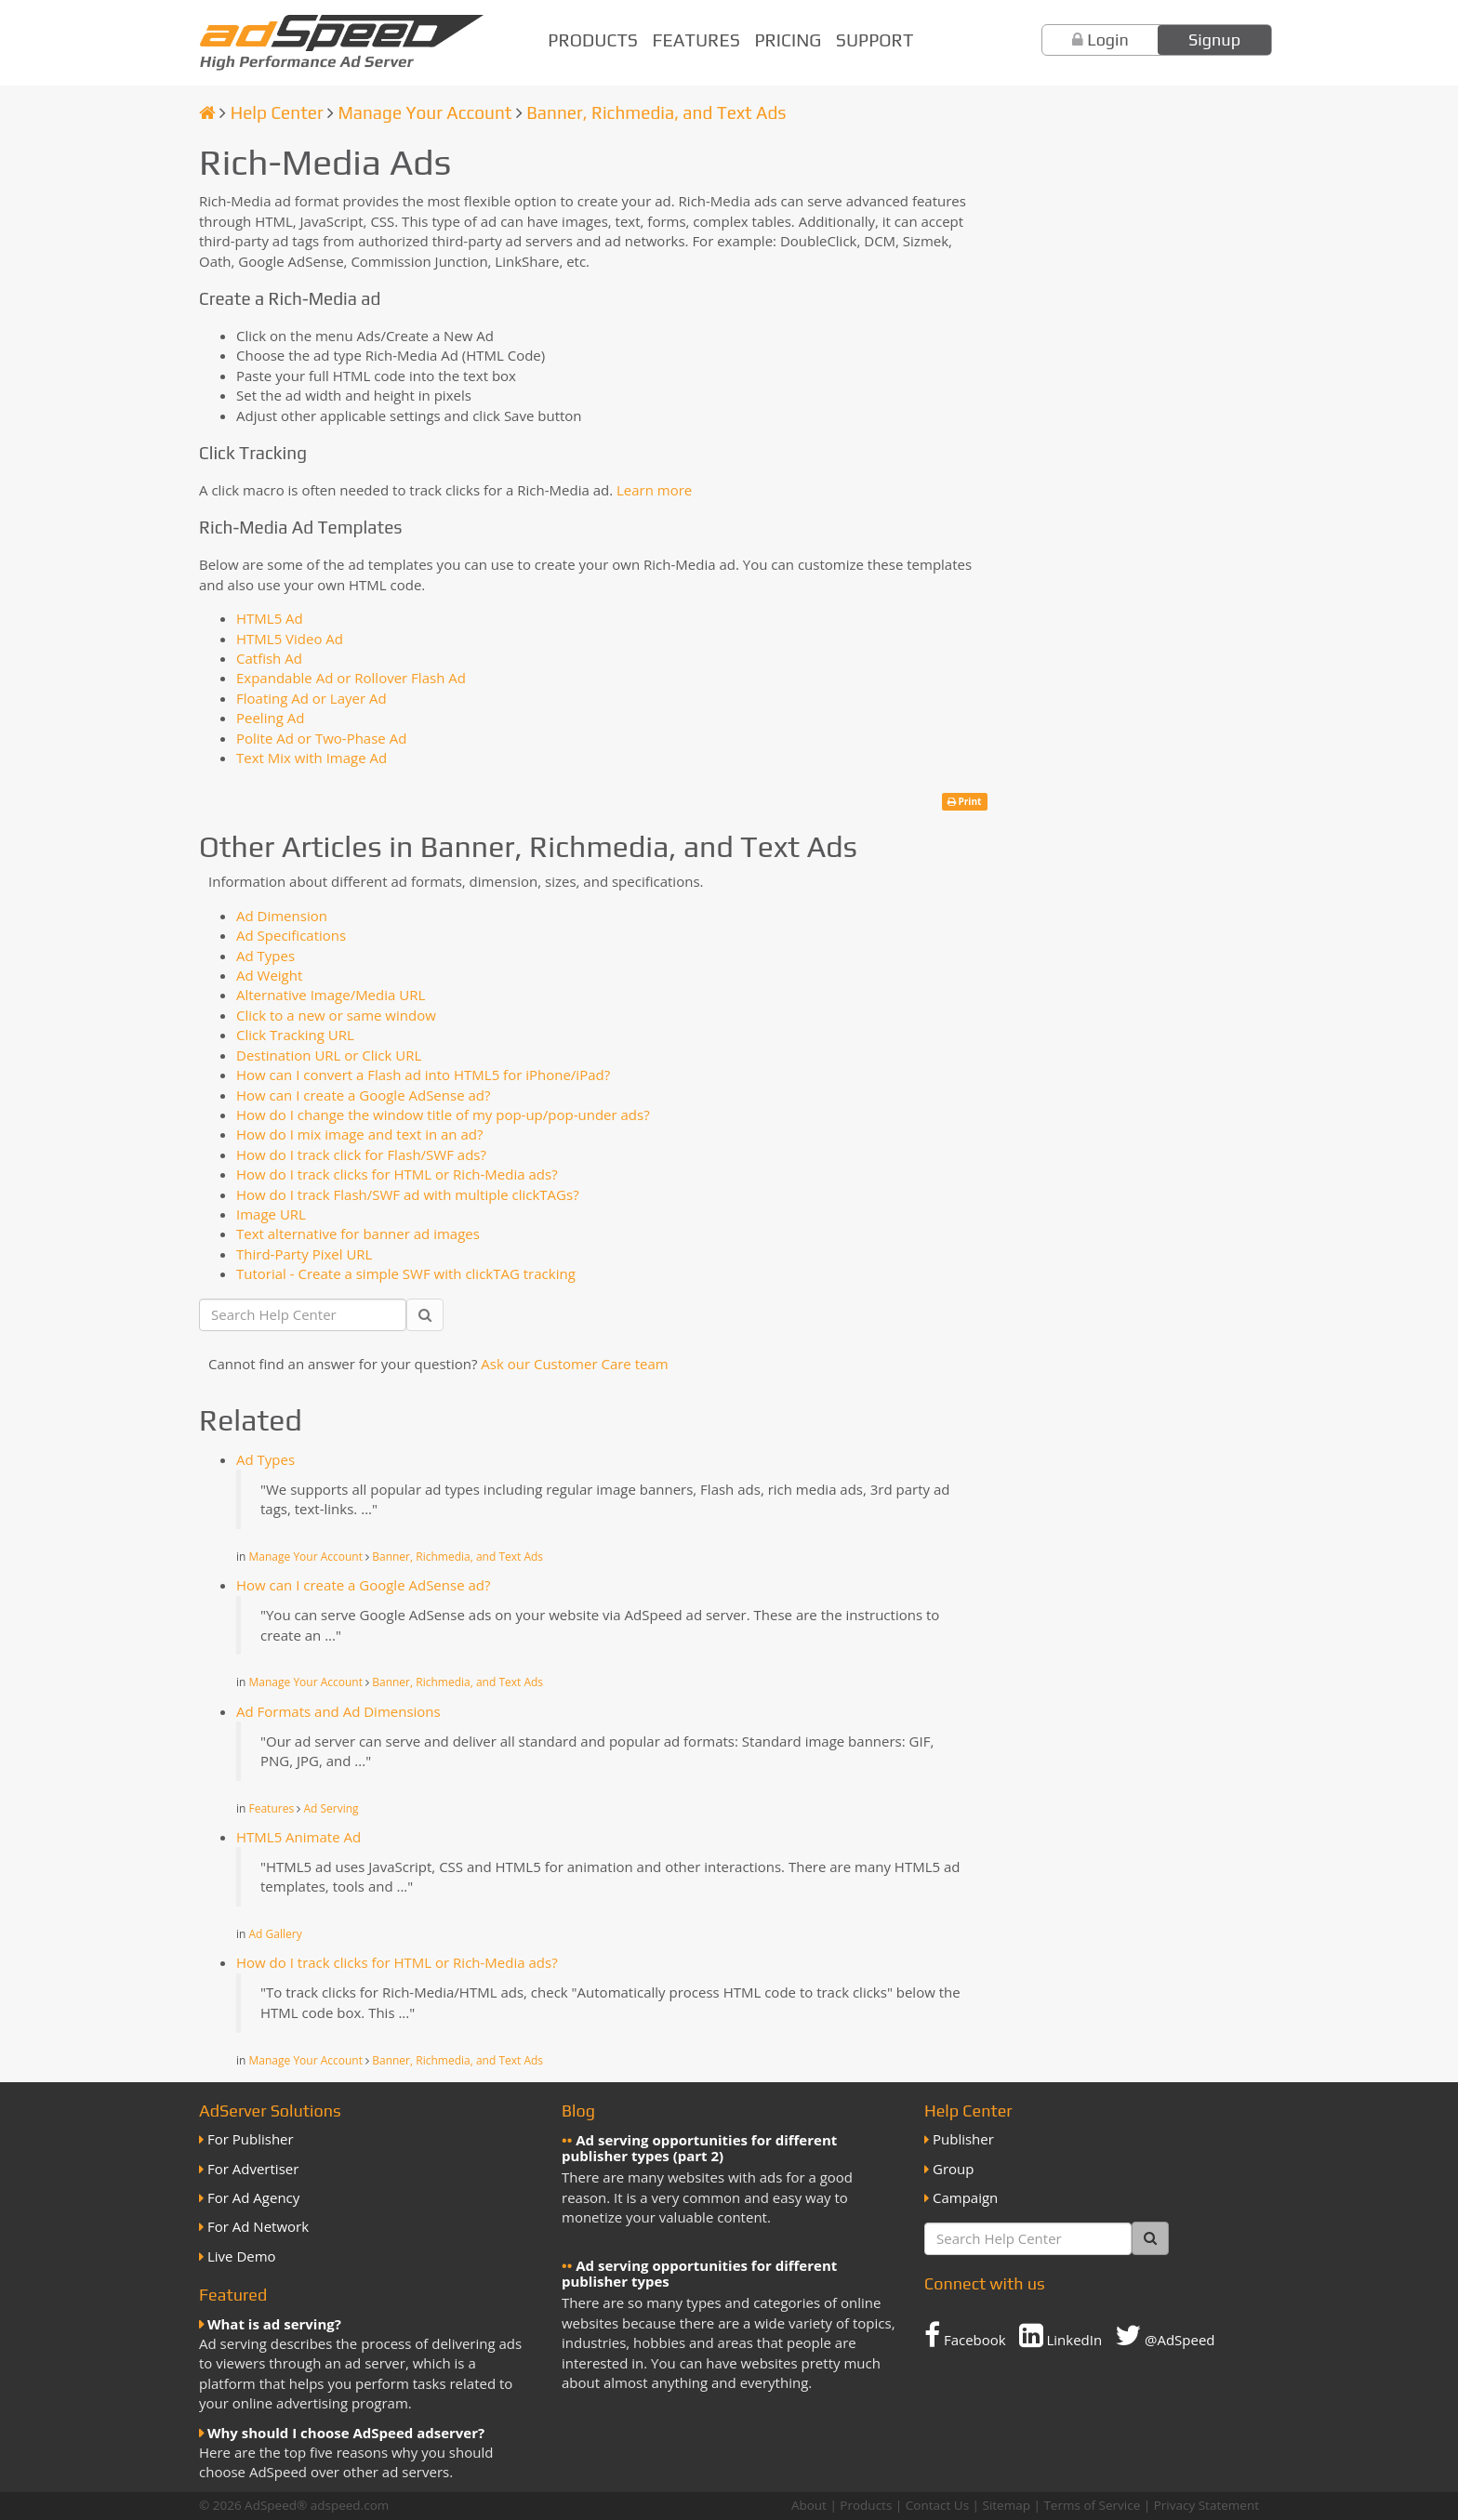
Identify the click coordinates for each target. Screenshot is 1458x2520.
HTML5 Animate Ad (298, 1836)
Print (965, 801)
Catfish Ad (269, 658)
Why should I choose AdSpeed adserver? (345, 2432)
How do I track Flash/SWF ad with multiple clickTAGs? (407, 1194)
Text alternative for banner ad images (358, 1233)
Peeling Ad (270, 717)
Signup (1214, 39)
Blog (578, 2110)
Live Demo (241, 2256)
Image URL (271, 1214)
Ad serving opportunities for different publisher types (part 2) (699, 2148)
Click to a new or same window (336, 1015)
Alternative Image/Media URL (330, 994)
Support (874, 40)
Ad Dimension (281, 915)
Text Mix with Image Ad (311, 757)
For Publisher (250, 2139)
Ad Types (265, 955)
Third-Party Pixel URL (304, 1254)
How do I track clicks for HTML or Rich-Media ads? (397, 1174)
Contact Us (937, 2505)
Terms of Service (1091, 2505)
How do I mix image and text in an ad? (359, 1134)
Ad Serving (330, 1808)
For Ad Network (258, 2226)
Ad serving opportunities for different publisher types (699, 2273)
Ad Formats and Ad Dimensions (338, 1711)
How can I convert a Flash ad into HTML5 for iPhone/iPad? (423, 1074)
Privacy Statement (1206, 2505)
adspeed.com (350, 2505)
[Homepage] (207, 112)
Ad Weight (269, 975)
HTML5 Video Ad (289, 638)
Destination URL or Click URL (328, 1055)
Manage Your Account (424, 112)
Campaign (965, 2197)
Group (953, 2168)
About (809, 2505)
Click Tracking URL (295, 1034)
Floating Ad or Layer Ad (311, 698)
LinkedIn (1061, 2335)
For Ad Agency (253, 2197)
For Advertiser (252, 2168)
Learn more (654, 490)
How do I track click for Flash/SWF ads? (361, 1154)
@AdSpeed (1164, 2335)
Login (1108, 39)
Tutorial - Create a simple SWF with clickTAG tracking (406, 1273)
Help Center (277, 112)
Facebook (965, 2335)
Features (696, 40)
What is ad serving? (274, 2324)
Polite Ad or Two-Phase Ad (321, 738)
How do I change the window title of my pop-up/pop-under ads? (443, 1114)
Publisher (963, 2139)
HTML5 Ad (269, 618)
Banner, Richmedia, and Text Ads (656, 112)
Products (593, 40)
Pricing (787, 40)
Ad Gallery (275, 1934)
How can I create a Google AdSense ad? (363, 1095)
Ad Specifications (291, 935)
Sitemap (1006, 2505)
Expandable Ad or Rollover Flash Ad (351, 677)
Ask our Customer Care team (574, 1363)
